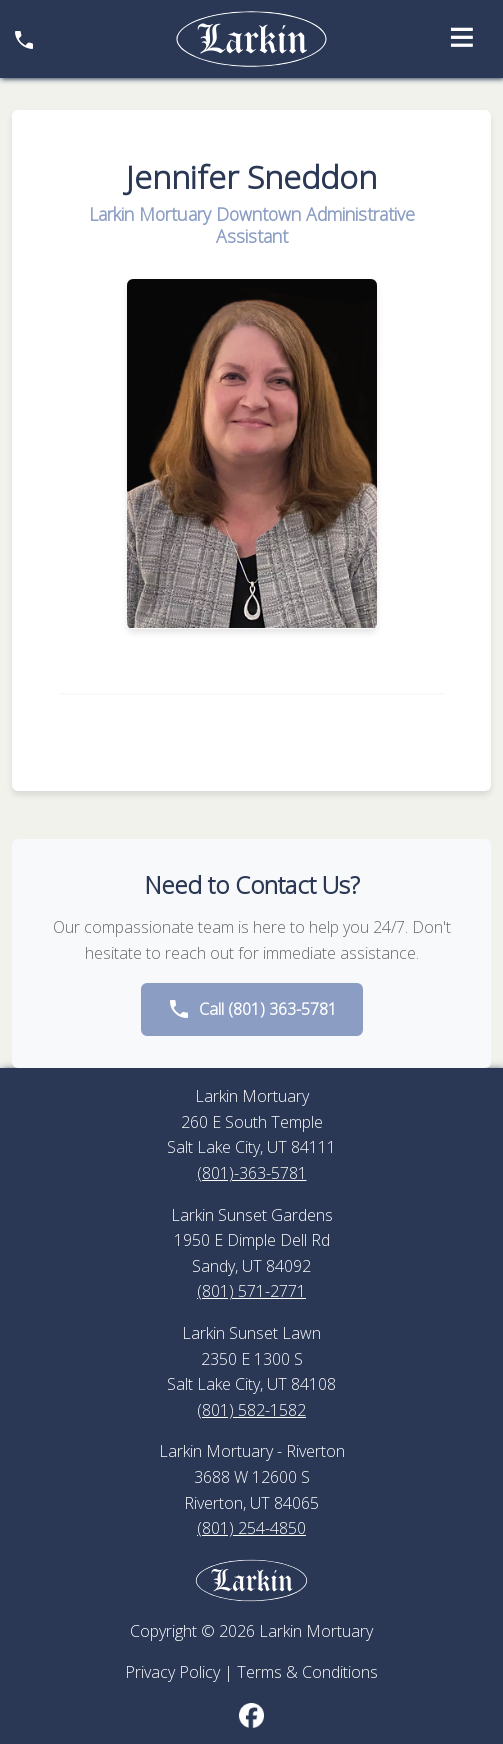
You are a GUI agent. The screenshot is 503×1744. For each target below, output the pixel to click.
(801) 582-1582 (251, 1410)
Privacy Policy (172, 1672)
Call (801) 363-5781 (252, 1009)
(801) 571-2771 (251, 1291)
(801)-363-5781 (252, 1173)
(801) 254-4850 (251, 1528)
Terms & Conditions (307, 1672)
